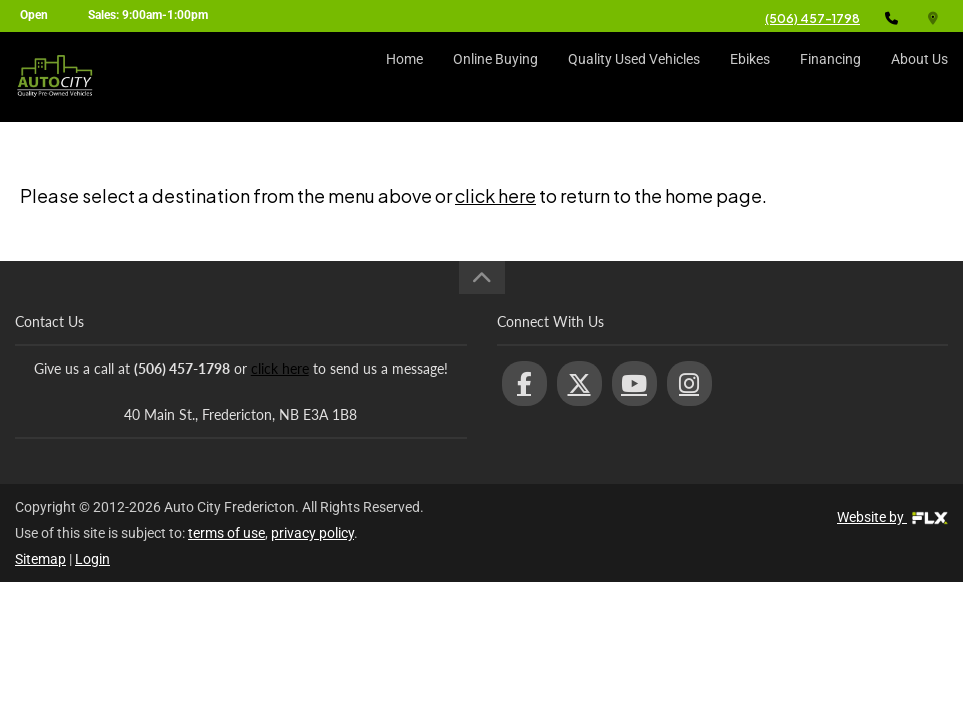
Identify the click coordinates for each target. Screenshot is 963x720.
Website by (892, 517)
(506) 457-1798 (812, 18)
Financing (830, 77)
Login (92, 559)
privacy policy (312, 533)
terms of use (226, 533)
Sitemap (40, 559)
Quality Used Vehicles (634, 77)
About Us (919, 77)
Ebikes (750, 77)
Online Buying (495, 77)
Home (404, 77)
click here (495, 195)
